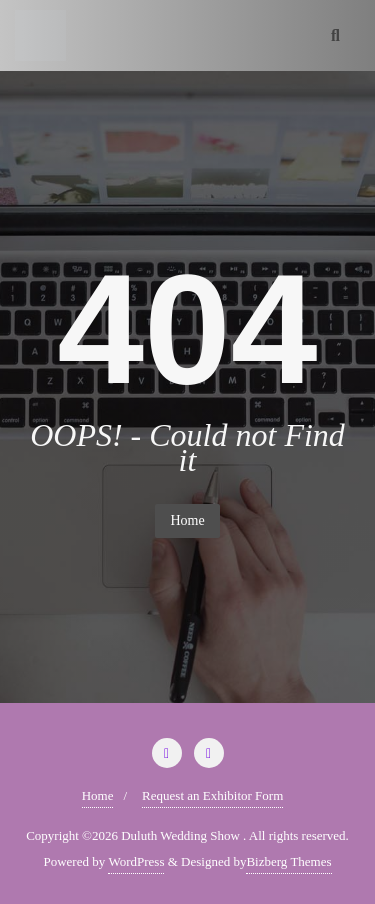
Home (187, 520)
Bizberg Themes (288, 861)
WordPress (136, 861)
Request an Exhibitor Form (212, 795)
